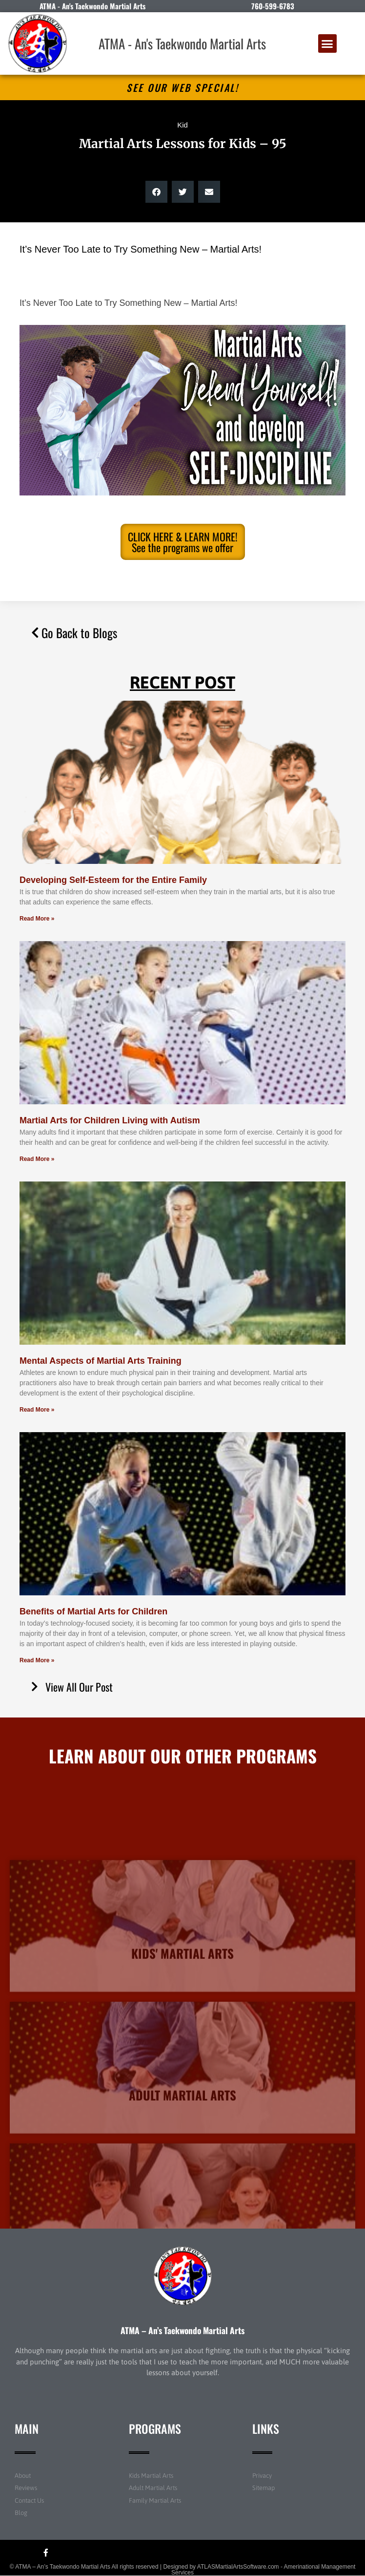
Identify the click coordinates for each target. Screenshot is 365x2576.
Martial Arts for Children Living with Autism (110, 1120)
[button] (327, 43)
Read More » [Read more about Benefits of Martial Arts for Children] (37, 1660)
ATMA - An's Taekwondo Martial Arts (182, 43)
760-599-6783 (272, 5)
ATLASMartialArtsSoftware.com (238, 2566)
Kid (182, 125)
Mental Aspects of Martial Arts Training (101, 1361)
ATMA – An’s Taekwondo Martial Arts (182, 2330)
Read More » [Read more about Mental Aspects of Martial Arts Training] (37, 1409)
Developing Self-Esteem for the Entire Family (113, 880)
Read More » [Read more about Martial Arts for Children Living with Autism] (37, 1159)
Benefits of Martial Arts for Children (93, 1611)
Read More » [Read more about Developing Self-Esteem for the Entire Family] (37, 918)
